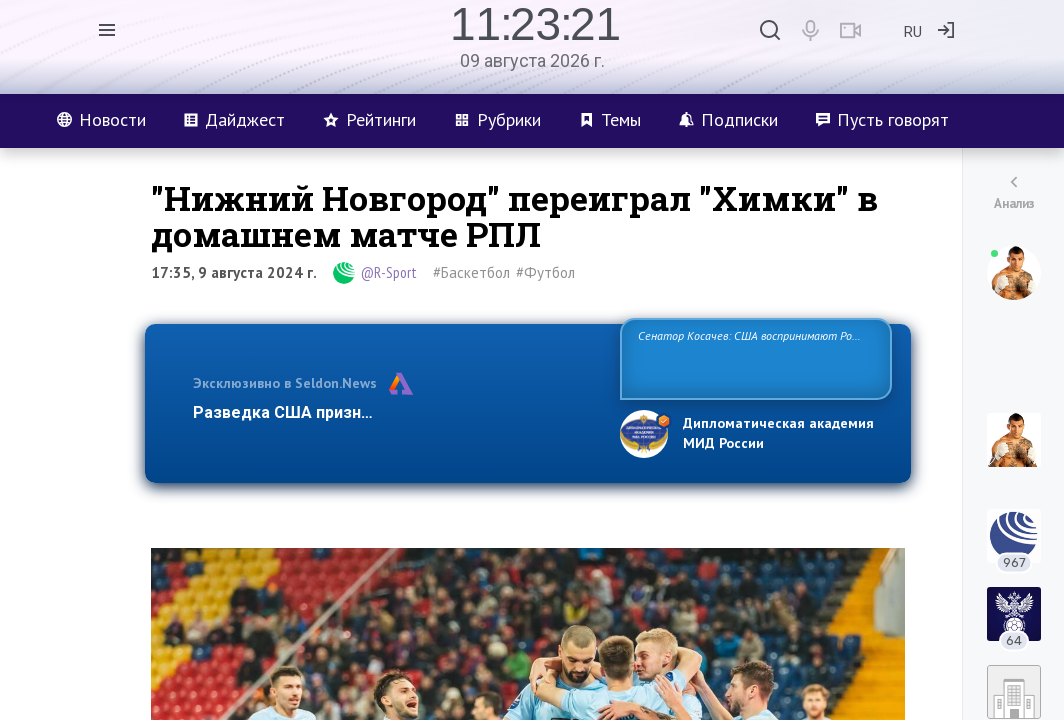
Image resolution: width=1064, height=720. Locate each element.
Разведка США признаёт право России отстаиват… (395, 412)
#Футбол (545, 272)
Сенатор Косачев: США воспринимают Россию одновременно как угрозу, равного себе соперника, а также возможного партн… (755, 357)
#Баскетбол (471, 272)
